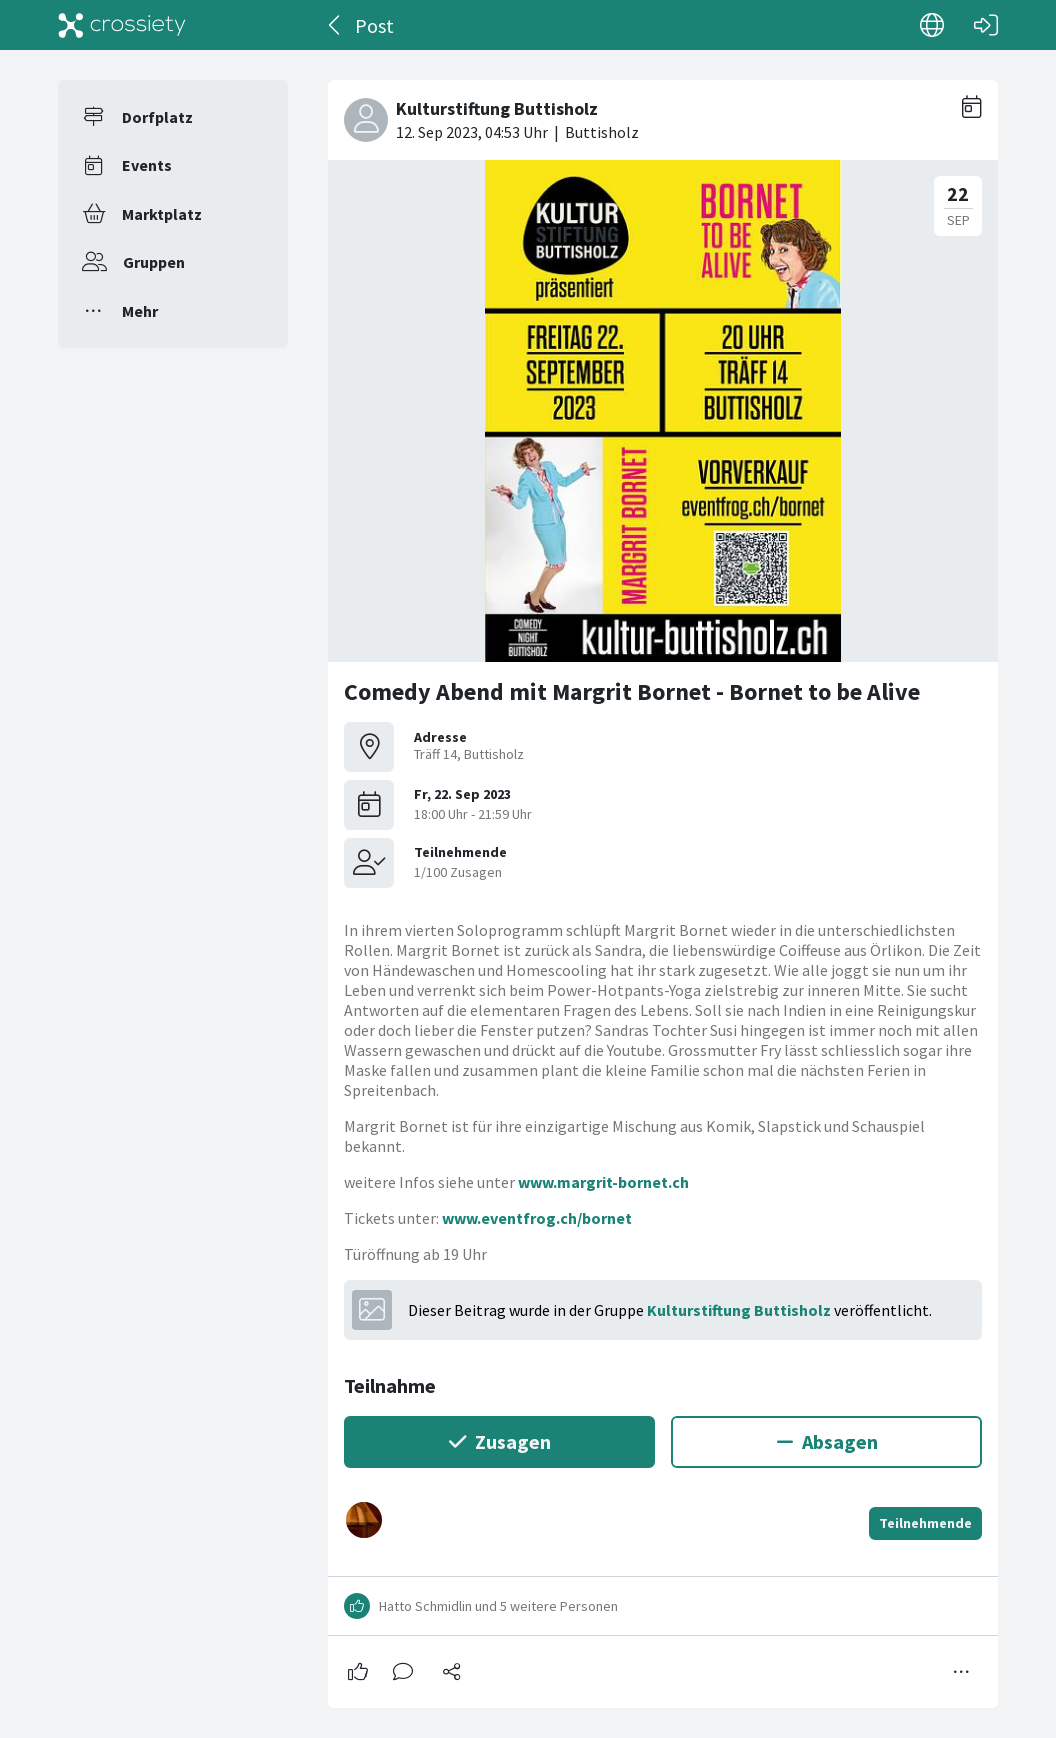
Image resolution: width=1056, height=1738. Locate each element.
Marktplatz (162, 214)
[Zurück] (335, 25)
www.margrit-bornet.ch (603, 1182)
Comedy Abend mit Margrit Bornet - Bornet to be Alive (632, 691)
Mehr (140, 311)
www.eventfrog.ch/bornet (537, 1218)
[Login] (986, 25)
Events (147, 165)
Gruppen (154, 262)
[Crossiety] (122, 25)
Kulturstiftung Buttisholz (739, 1310)
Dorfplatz (157, 117)
